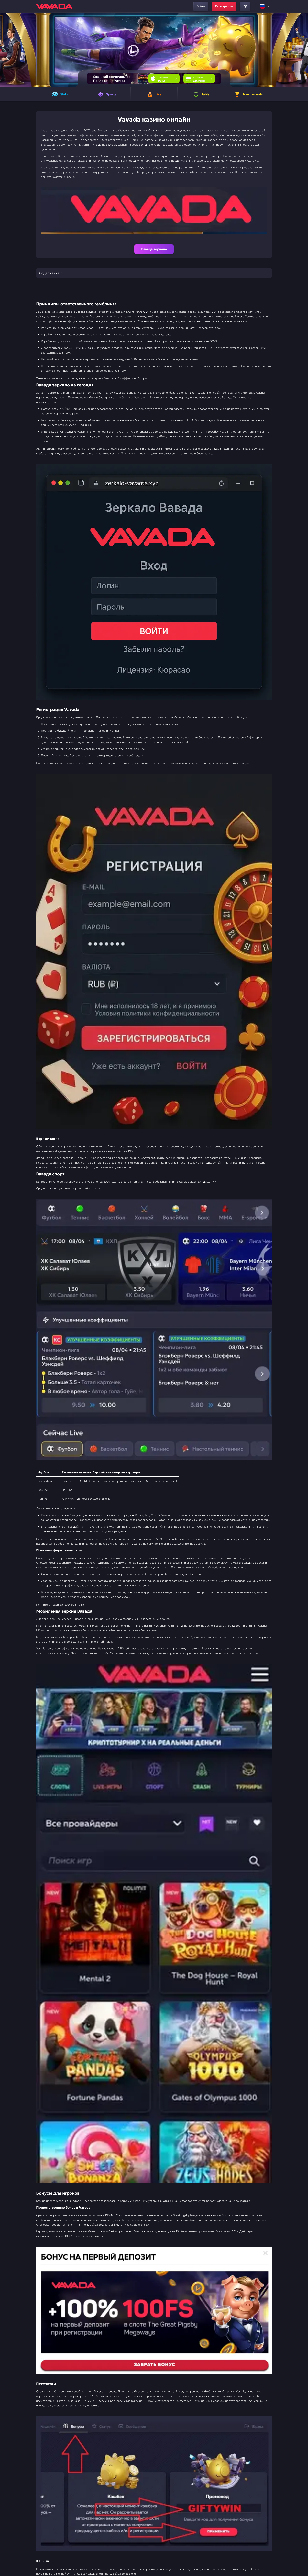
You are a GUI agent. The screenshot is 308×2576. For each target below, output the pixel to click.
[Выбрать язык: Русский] (265, 6)
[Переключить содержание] (51, 273)
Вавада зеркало (154, 249)
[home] (54, 6)
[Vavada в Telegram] (245, 6)
